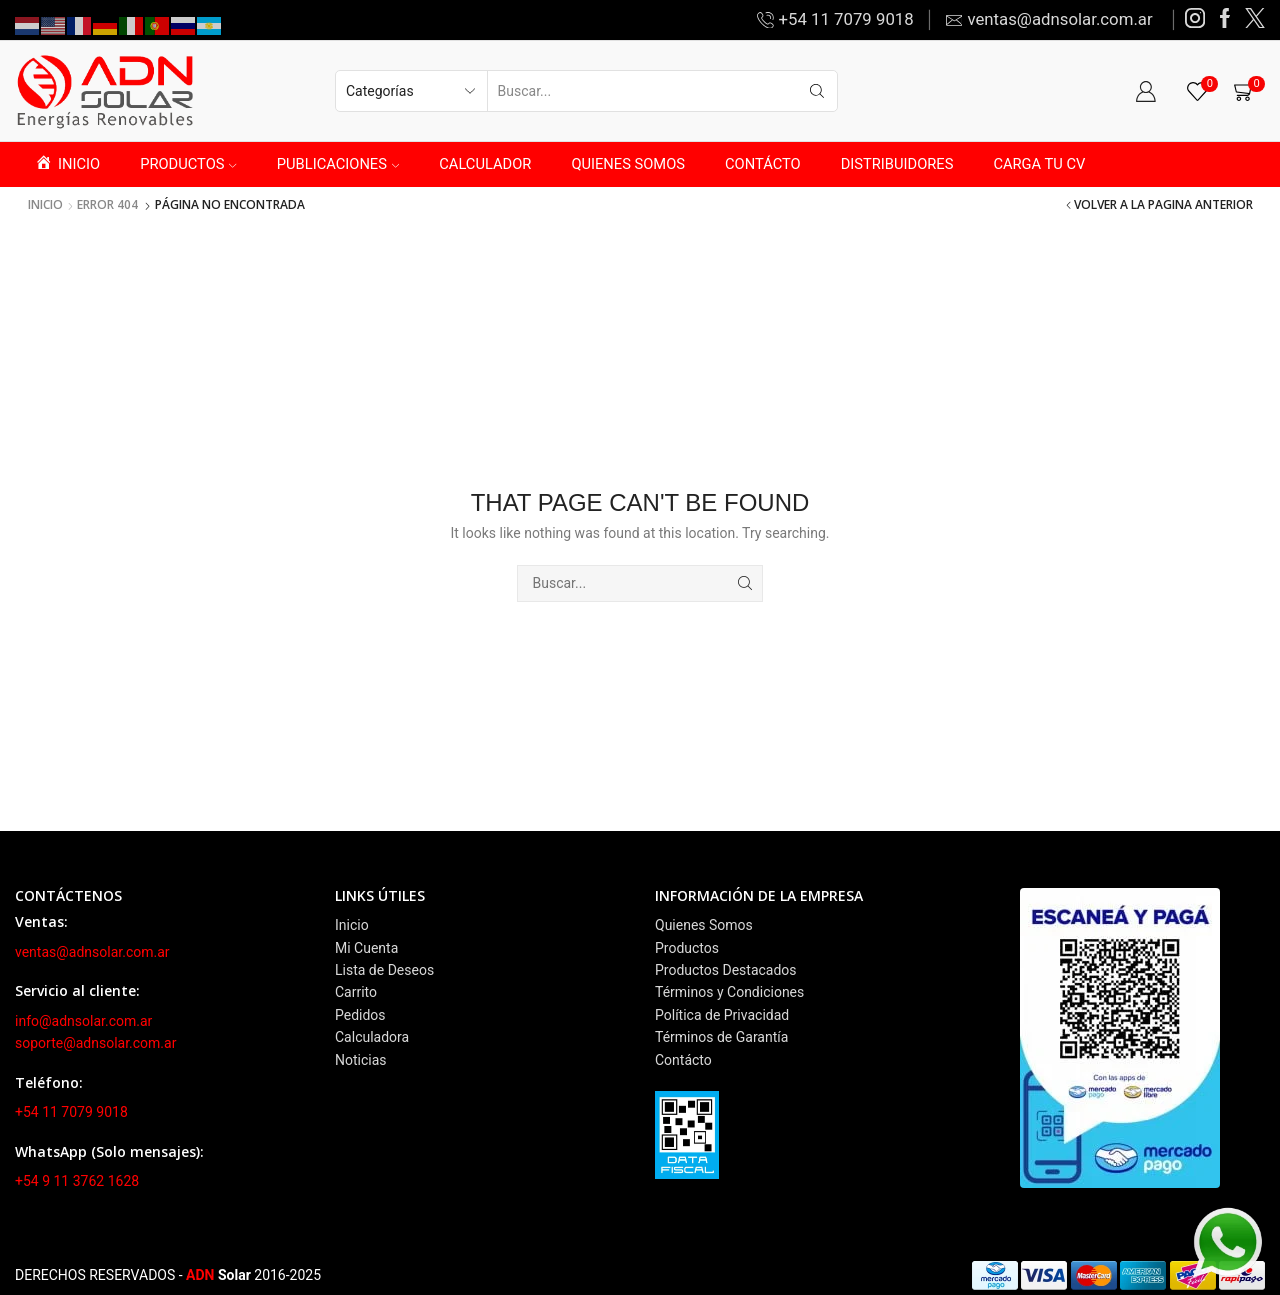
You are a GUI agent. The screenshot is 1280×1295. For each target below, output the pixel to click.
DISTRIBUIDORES (897, 164)
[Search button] (817, 91)
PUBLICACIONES (338, 164)
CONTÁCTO (763, 164)
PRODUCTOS (188, 164)
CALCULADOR (485, 164)
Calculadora (372, 1037)
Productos (687, 948)
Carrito (356, 992)
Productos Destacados (726, 970)
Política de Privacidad (722, 1015)
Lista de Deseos (384, 970)
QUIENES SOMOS (628, 164)
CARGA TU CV (1039, 164)
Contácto (683, 1060)
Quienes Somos (704, 925)
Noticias (361, 1060)
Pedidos (360, 1015)
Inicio (45, 205)
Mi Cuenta (366, 948)
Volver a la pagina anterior (1163, 205)
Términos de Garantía (721, 1037)
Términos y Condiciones (729, 992)
